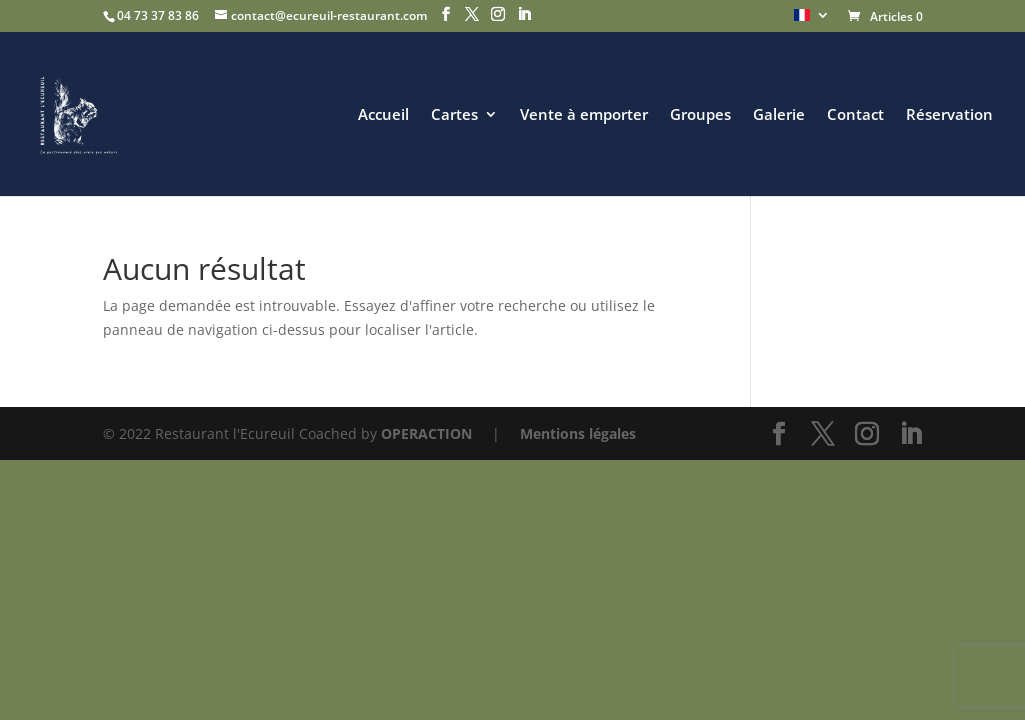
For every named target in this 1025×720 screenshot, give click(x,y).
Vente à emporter (584, 115)
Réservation (949, 115)
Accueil (383, 115)
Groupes (700, 115)
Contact (855, 115)
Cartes (454, 115)
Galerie (779, 115)
